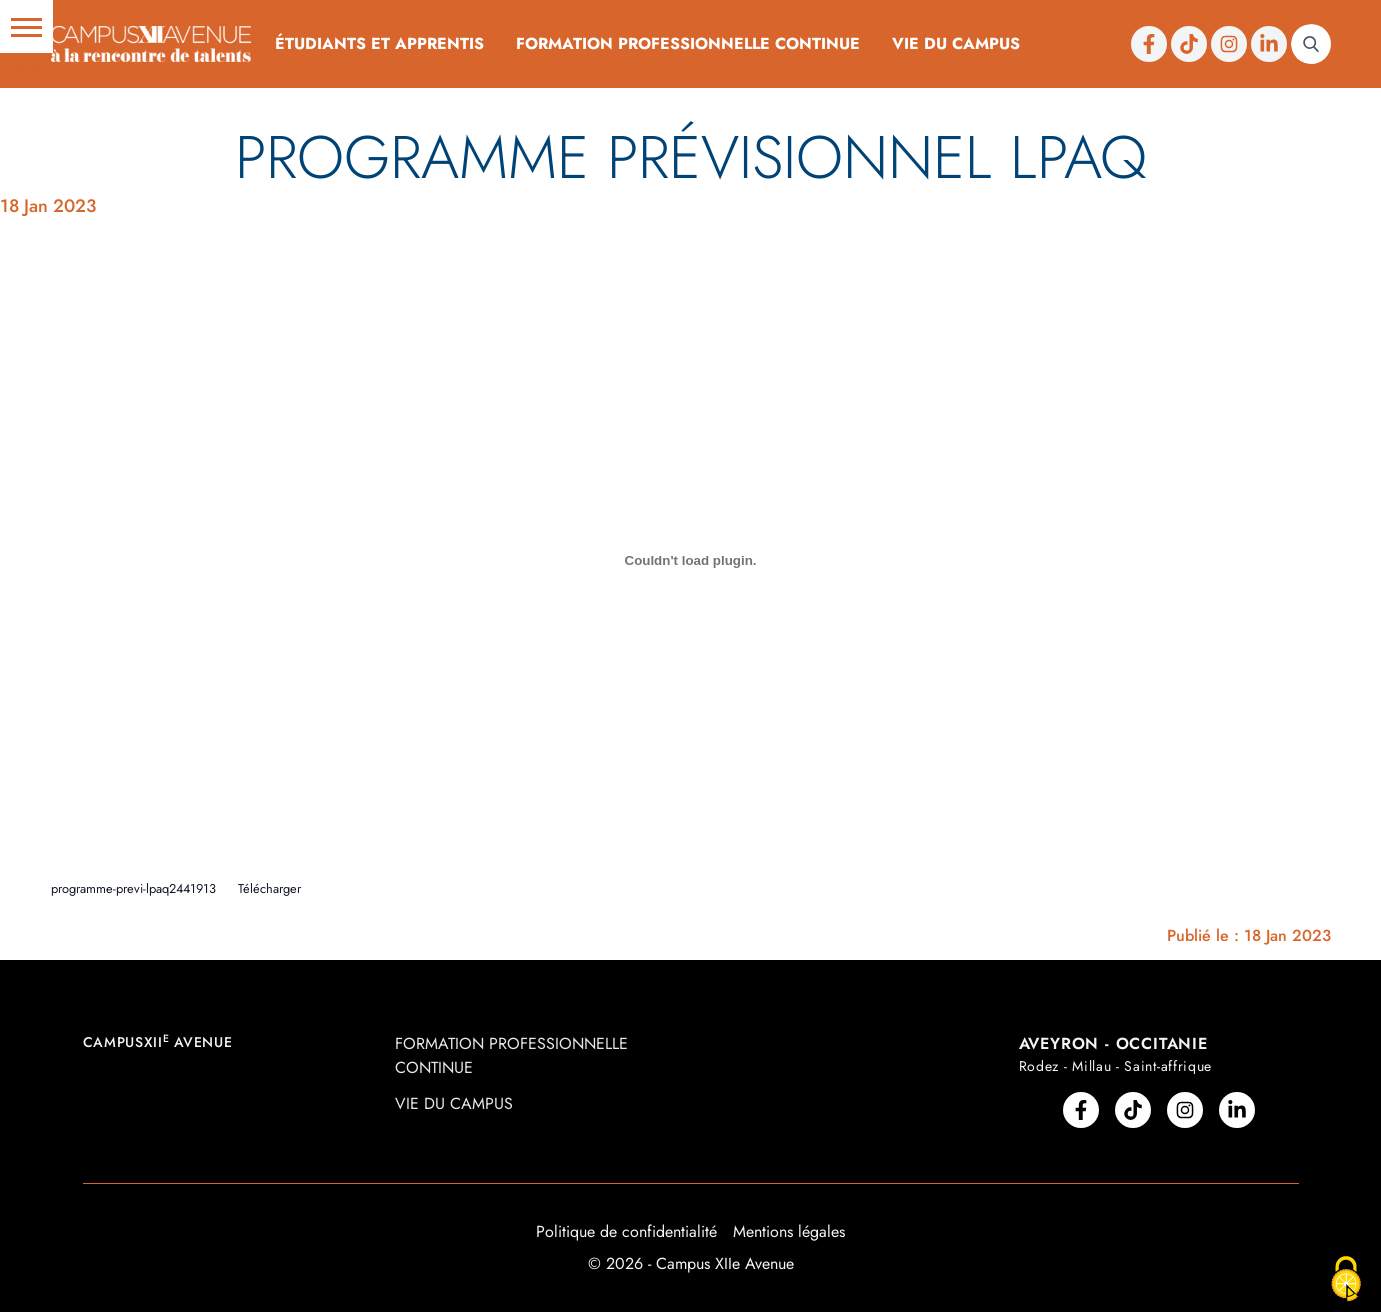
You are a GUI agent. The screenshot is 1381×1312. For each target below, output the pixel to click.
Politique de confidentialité (626, 1231)
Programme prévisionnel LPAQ (691, 157)
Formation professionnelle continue (688, 43)
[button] (26, 26)
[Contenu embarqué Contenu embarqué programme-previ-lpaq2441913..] (691, 560)
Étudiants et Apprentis (379, 43)
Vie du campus (956, 43)
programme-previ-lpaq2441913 (133, 888)
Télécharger (269, 888)
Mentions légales (789, 1231)
